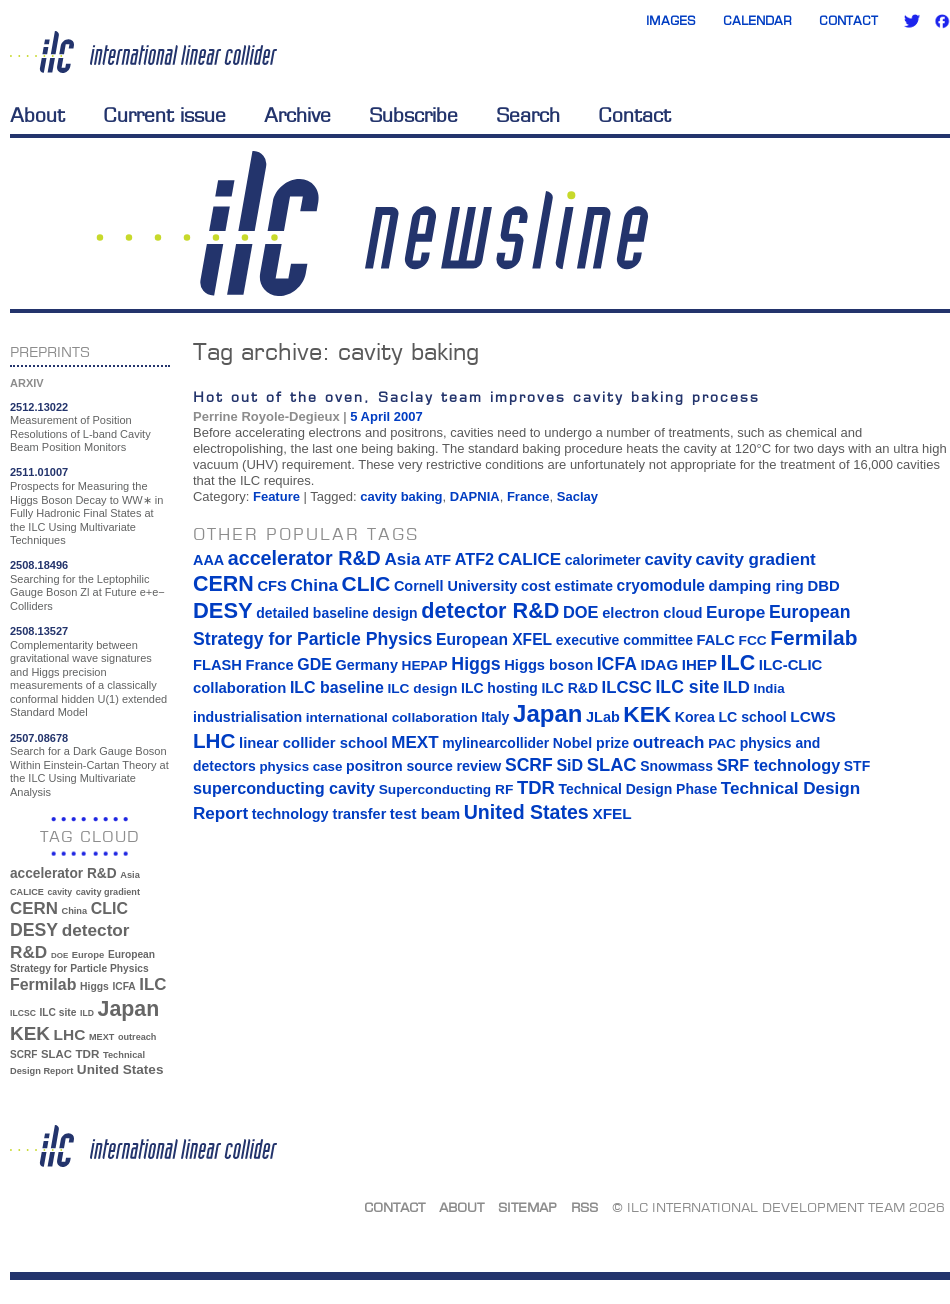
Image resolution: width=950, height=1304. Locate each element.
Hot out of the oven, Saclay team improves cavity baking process (476, 396)
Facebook (942, 21)
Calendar (757, 20)
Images (671, 20)
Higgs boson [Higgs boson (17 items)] (548, 665)
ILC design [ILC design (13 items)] (422, 688)
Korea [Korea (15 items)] (695, 717)
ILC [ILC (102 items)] (152, 984)
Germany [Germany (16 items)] (366, 665)
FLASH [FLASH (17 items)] (217, 665)
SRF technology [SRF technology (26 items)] (778, 765)
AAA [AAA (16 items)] (208, 560)
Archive (297, 115)
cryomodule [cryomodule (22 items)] (661, 585)
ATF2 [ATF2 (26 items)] (474, 559)
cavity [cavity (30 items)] (60, 892)
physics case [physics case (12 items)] (300, 766)
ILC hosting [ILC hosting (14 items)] (499, 688)
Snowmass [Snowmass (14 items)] (676, 766)
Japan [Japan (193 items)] (129, 1009)
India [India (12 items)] (768, 688)
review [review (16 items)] (478, 766)
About (37, 115)
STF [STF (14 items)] (857, 766)
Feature (276, 496)
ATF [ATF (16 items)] (437, 560)
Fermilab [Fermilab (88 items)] (43, 984)
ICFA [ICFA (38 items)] (123, 986)
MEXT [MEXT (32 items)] (101, 1037)
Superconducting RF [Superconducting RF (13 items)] (446, 789)
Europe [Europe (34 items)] (88, 954)
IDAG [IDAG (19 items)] (660, 664)
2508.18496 (39, 565)
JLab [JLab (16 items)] (603, 717)
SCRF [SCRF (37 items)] (23, 1054)
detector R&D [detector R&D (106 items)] (490, 610)
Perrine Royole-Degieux (266, 416)
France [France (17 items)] (270, 665)
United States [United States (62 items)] (120, 1069)
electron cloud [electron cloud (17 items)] (652, 613)
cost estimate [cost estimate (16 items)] (567, 586)
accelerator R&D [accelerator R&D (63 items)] (63, 873)
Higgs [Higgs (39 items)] (94, 986)
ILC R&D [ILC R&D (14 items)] (569, 688)
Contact (848, 20)
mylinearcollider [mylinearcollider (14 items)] (495, 743)
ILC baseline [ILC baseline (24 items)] (337, 687)
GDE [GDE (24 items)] (314, 664)
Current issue (164, 115)
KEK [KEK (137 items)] (30, 1033)
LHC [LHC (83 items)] (70, 1034)
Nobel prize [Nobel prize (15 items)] (591, 743)
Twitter (912, 21)
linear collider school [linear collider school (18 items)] (313, 743)
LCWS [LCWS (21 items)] (812, 716)
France (528, 496)
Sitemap (527, 1207)
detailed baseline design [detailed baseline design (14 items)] (336, 613)
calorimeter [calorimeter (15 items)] (603, 560)
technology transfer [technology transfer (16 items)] (319, 814)
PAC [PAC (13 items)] (722, 743)
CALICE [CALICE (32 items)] (27, 892)
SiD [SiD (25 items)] (569, 765)
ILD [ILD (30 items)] (87, 1013)
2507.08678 (39, 738)
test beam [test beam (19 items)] (425, 813)
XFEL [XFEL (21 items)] (611, 813)
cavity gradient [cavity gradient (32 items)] (108, 892)
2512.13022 (39, 407)
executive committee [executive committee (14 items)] (624, 640)
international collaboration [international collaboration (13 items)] (392, 717)
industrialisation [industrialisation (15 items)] (247, 717)
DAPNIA (475, 496)
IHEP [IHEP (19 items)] (699, 664)
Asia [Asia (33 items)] (130, 875)
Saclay (577, 496)
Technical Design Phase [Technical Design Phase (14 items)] (637, 789)
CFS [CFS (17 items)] (271, 586)
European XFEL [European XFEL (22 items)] (494, 639)
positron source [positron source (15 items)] (399, 766)
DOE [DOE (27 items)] (59, 955)
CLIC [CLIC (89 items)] (109, 908)
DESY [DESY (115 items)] (34, 930)
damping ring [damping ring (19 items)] (756, 585)
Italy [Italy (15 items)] (495, 717)
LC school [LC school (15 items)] (752, 717)
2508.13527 (39, 631)
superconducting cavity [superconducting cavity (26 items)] (284, 788)
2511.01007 (39, 472)
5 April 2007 (386, 416)
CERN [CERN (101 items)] (34, 908)
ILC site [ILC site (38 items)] (58, 1012)
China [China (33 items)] (74, 911)
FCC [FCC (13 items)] (753, 640)
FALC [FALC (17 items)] (716, 640)
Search (528, 115)
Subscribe (413, 115)
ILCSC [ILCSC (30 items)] (23, 1013)
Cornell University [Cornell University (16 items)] (455, 586)
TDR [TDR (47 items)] (87, 1053)
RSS (584, 1207)
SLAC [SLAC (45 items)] (56, 1054)
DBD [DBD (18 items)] (823, 586)
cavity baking (401, 496)
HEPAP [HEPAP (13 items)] (425, 665)
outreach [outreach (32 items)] (137, 1037)
